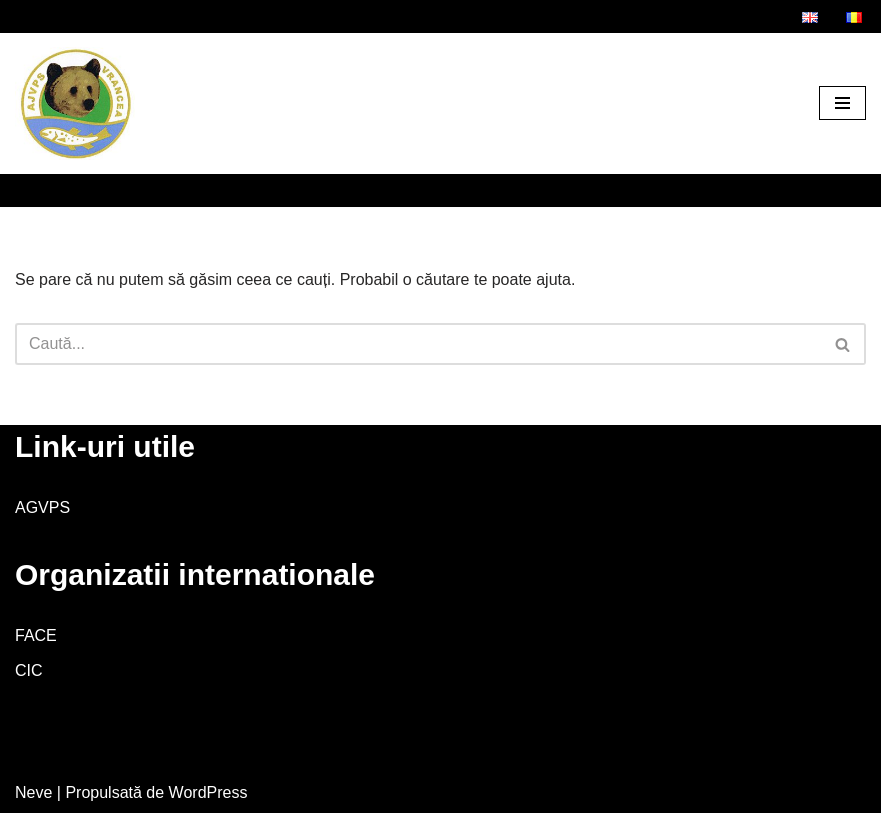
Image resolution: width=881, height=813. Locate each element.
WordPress (208, 792)
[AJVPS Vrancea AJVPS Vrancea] (75, 103)
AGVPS (42, 507)
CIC (29, 670)
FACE (36, 635)
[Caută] (418, 344)
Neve (33, 792)
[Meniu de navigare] (842, 103)
